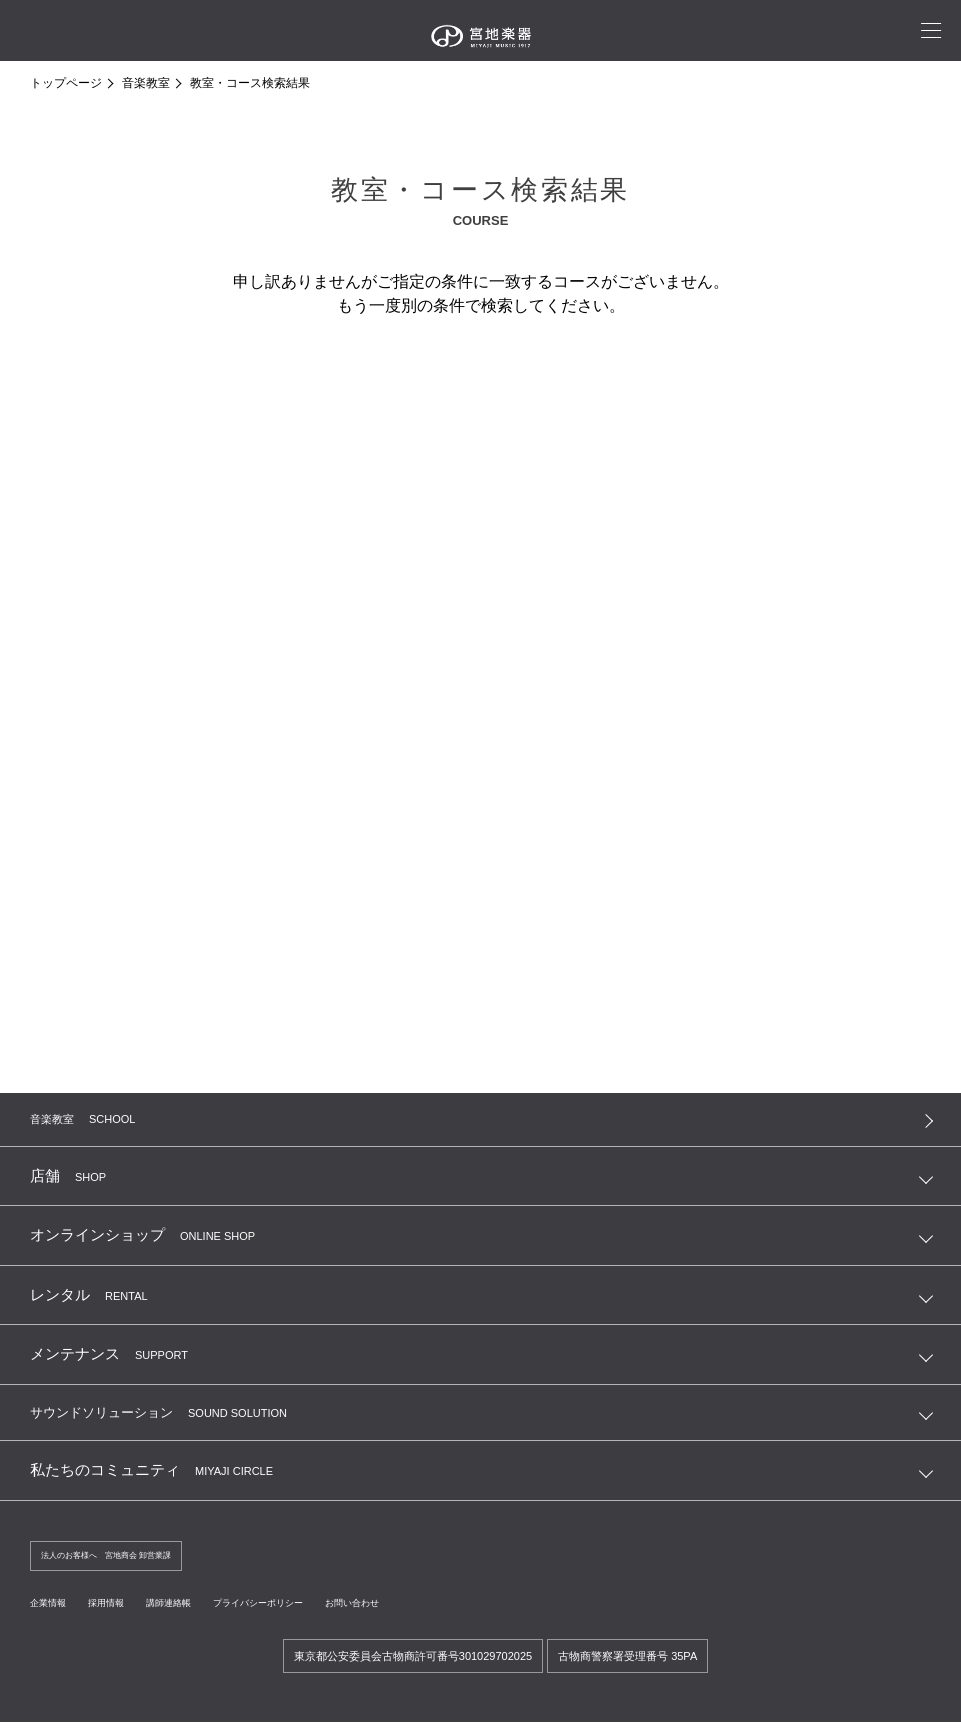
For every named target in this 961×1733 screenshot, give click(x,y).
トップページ (66, 83)
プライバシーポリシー (312, 1612)
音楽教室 (146, 83)
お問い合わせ (430, 1612)
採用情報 (124, 1612)
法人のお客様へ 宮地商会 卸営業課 (130, 1564)
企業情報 (54, 1612)
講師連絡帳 (200, 1612)
